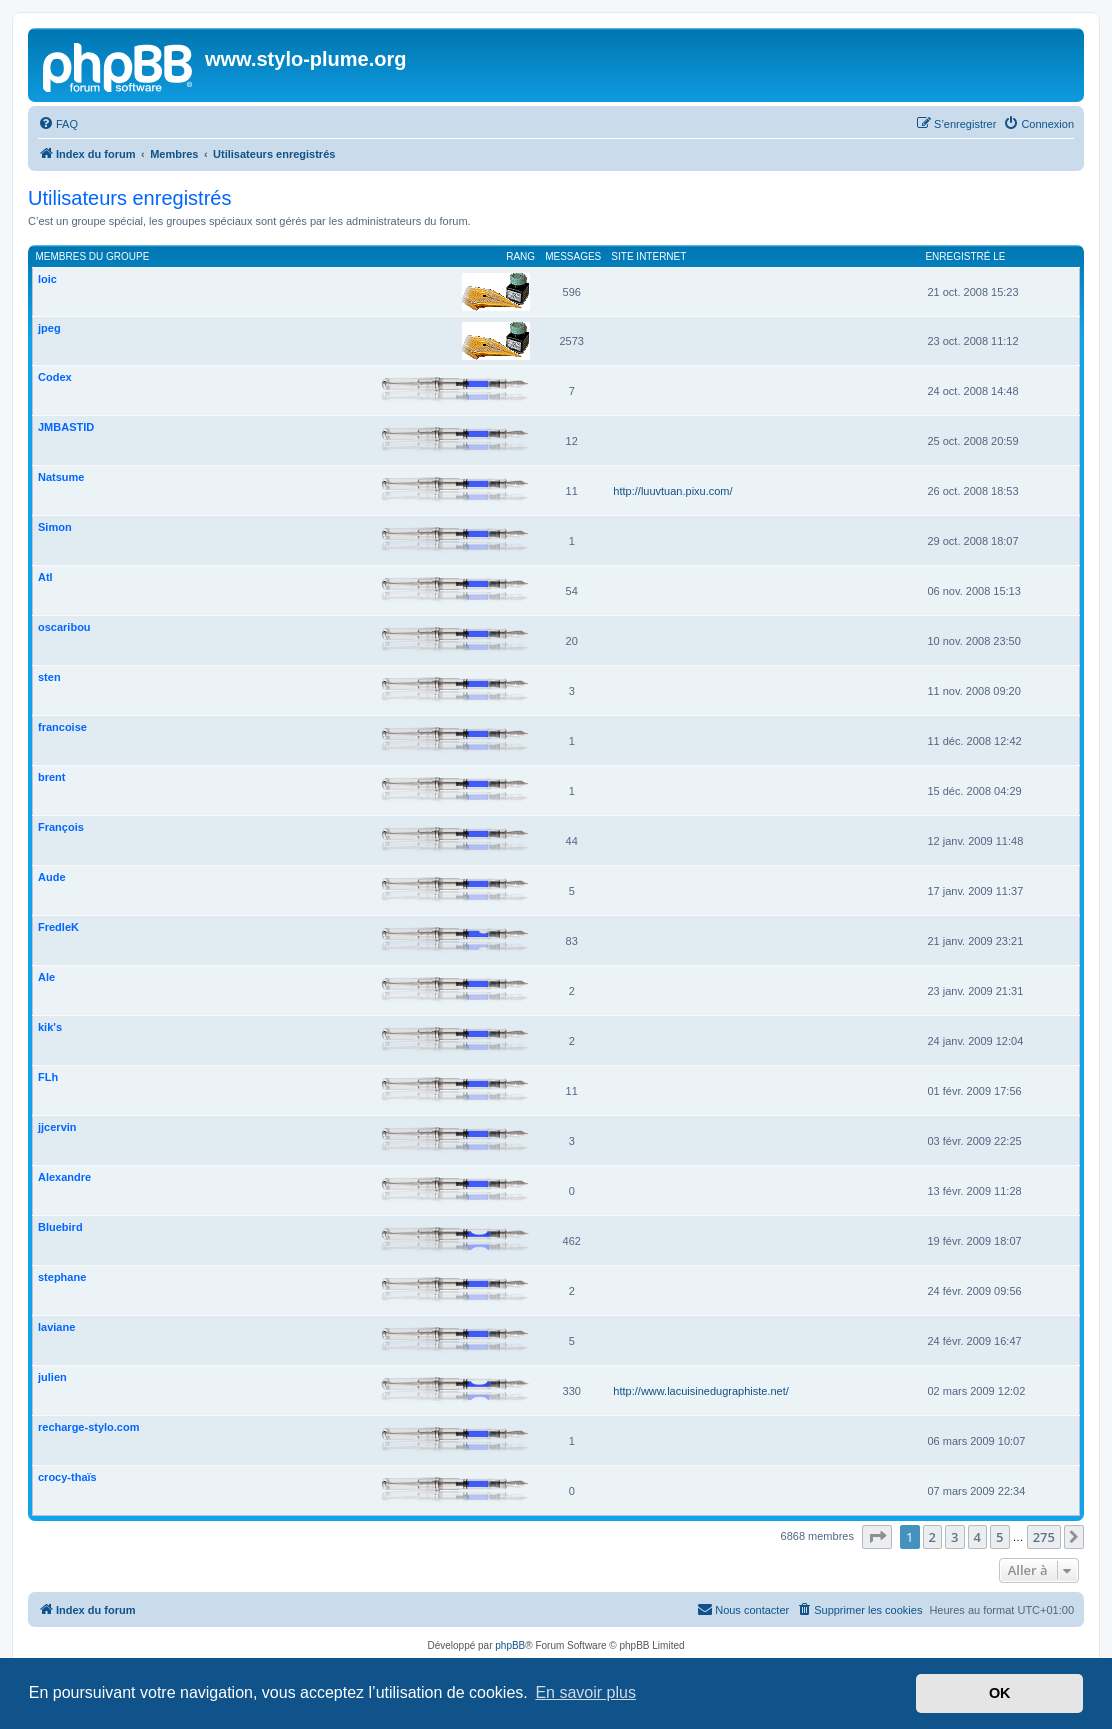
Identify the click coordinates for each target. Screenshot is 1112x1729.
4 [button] (977, 1537)
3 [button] (954, 1537)
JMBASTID (66, 427)
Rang (520, 256)
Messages (573, 256)
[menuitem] (58, 124)
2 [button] (932, 1537)
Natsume (61, 477)
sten (49, 677)
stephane (62, 1277)
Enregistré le (965, 256)
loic (47, 279)
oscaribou (64, 627)
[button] (877, 1537)
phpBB (510, 1645)
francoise (62, 727)
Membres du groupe (93, 256)
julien (52, 1377)
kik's (50, 1027)
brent (52, 777)
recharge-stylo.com (88, 1427)
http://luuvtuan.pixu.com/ (672, 491)
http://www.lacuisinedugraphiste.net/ (701, 1391)
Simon (55, 527)
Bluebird (60, 1227)
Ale (46, 977)
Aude (52, 877)
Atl (45, 577)
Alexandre (64, 1177)
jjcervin (57, 1127)
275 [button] (1044, 1537)
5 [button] (999, 1537)
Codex (55, 377)
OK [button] (1000, 1693)
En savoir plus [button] (585, 1692)
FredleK (58, 927)
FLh (48, 1077)
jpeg (49, 328)
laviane (56, 1327)
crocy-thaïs (67, 1477)
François (61, 827)
